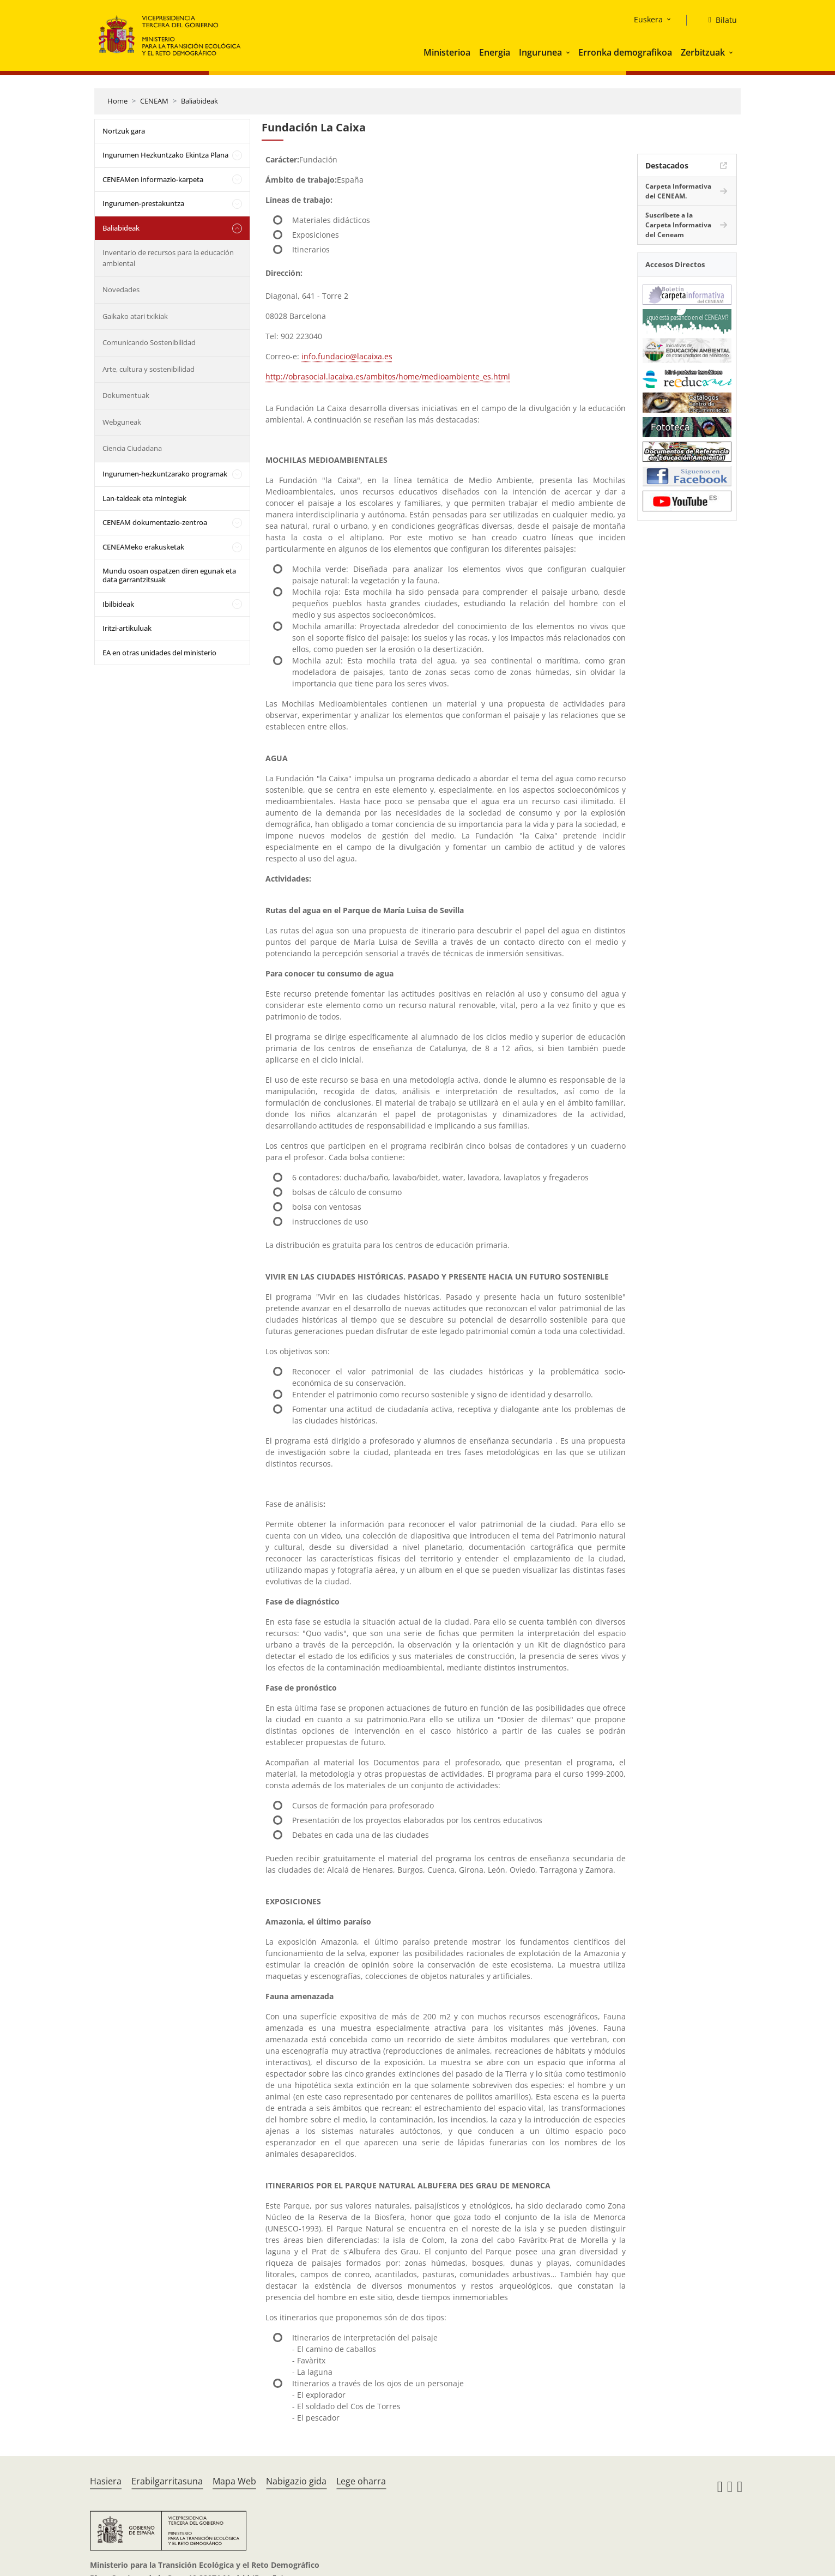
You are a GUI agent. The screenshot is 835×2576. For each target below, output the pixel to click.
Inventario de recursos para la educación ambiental (168, 258)
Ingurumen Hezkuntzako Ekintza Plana (165, 155)
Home (117, 101)
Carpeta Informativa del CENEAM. (678, 191)
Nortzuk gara (123, 131)
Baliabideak (199, 101)
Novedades (121, 289)
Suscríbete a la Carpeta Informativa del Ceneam (678, 224)
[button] (569, 52)
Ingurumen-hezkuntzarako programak (164, 474)
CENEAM (154, 101)
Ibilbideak (118, 604)
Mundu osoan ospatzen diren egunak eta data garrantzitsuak (169, 575)
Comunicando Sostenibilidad (149, 342)
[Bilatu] (718, 20)
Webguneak (121, 422)
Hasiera (106, 2481)
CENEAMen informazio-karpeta (152, 179)
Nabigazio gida (296, 2481)
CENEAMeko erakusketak (143, 547)
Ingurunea (540, 52)
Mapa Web (234, 2481)
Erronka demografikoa (625, 52)
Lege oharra (361, 2481)
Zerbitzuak (703, 52)
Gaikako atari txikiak (135, 316)
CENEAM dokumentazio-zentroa (154, 522)
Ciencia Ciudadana (132, 448)
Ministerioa (446, 52)
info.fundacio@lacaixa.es (346, 356)
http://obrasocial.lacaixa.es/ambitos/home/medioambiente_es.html (387, 376)
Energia (494, 52)
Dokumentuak (125, 395)
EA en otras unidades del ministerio (159, 652)
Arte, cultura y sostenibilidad (148, 369)
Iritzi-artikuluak (127, 628)
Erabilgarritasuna (167, 2481)
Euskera (648, 19)
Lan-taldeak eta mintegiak (144, 498)
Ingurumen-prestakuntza (143, 203)
